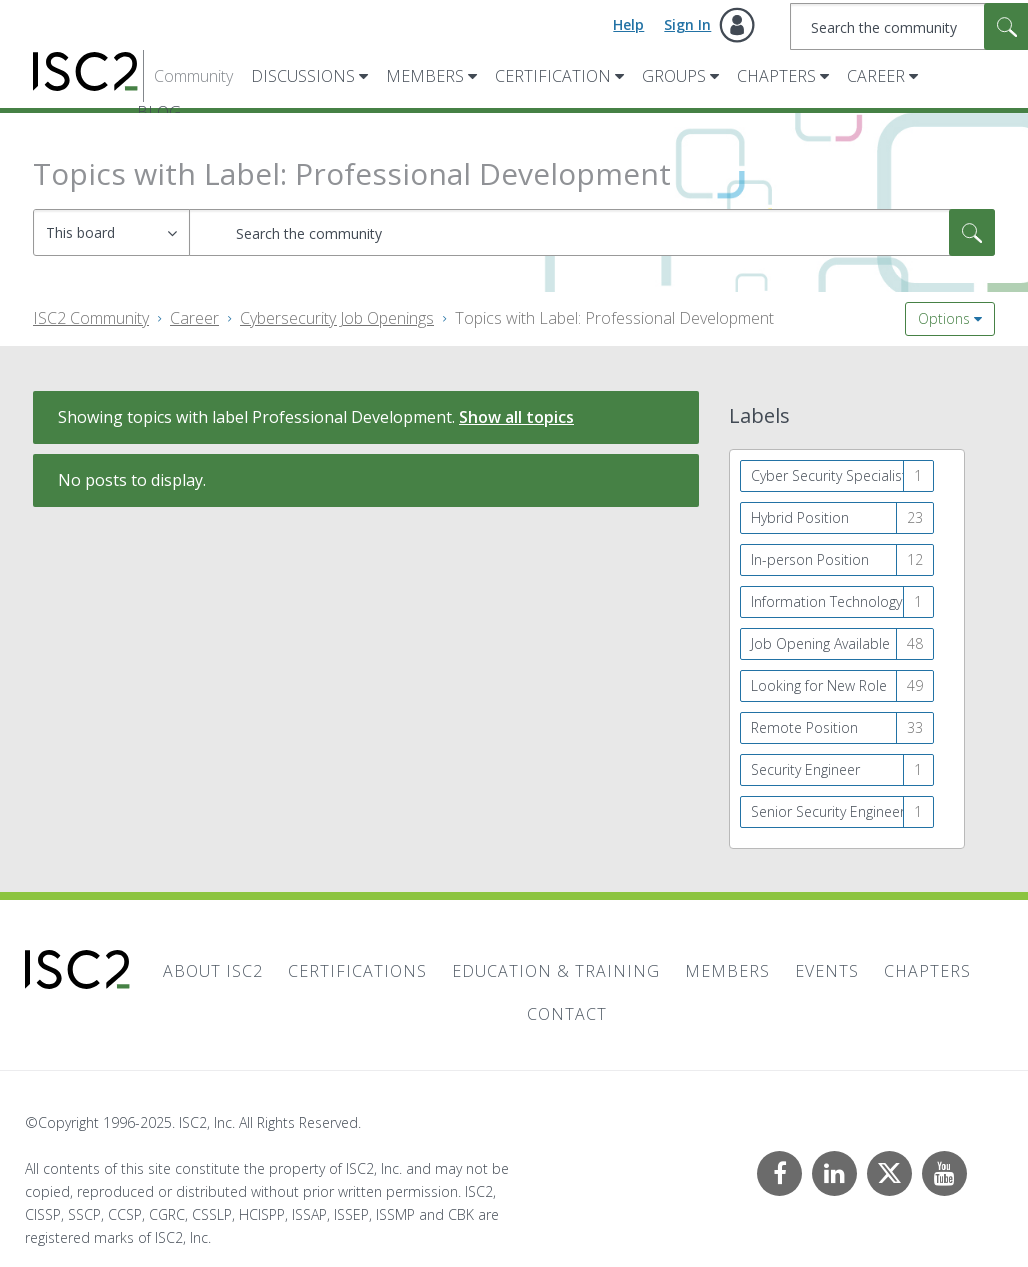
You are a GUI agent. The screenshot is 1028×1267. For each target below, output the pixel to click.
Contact (567, 1014)
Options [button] (944, 318)
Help (628, 24)
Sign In (687, 24)
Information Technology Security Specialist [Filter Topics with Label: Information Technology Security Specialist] (842, 601)
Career (876, 76)
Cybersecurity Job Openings (337, 318)
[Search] (592, 232)
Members (425, 76)
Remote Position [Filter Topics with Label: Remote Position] (804, 727)
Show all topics (516, 417)
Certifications (357, 971)
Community (193, 76)
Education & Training (556, 971)
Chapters (776, 76)
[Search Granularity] (111, 232)
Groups (674, 76)
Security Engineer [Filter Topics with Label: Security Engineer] (805, 769)
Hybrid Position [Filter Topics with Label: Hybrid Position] (800, 517)
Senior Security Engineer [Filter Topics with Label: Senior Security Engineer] (828, 811)
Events (827, 971)
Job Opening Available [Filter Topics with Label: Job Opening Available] (820, 643)
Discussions (303, 76)
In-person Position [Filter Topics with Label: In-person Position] (810, 559)
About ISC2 (213, 971)
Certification (553, 76)
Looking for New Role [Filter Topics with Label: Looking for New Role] (819, 685)
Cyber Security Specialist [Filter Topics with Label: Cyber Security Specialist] (829, 475)
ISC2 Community (91, 318)
